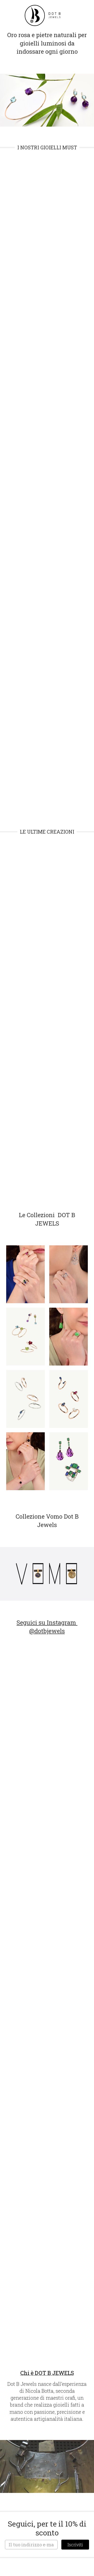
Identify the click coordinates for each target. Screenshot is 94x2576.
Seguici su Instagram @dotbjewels (47, 1627)
